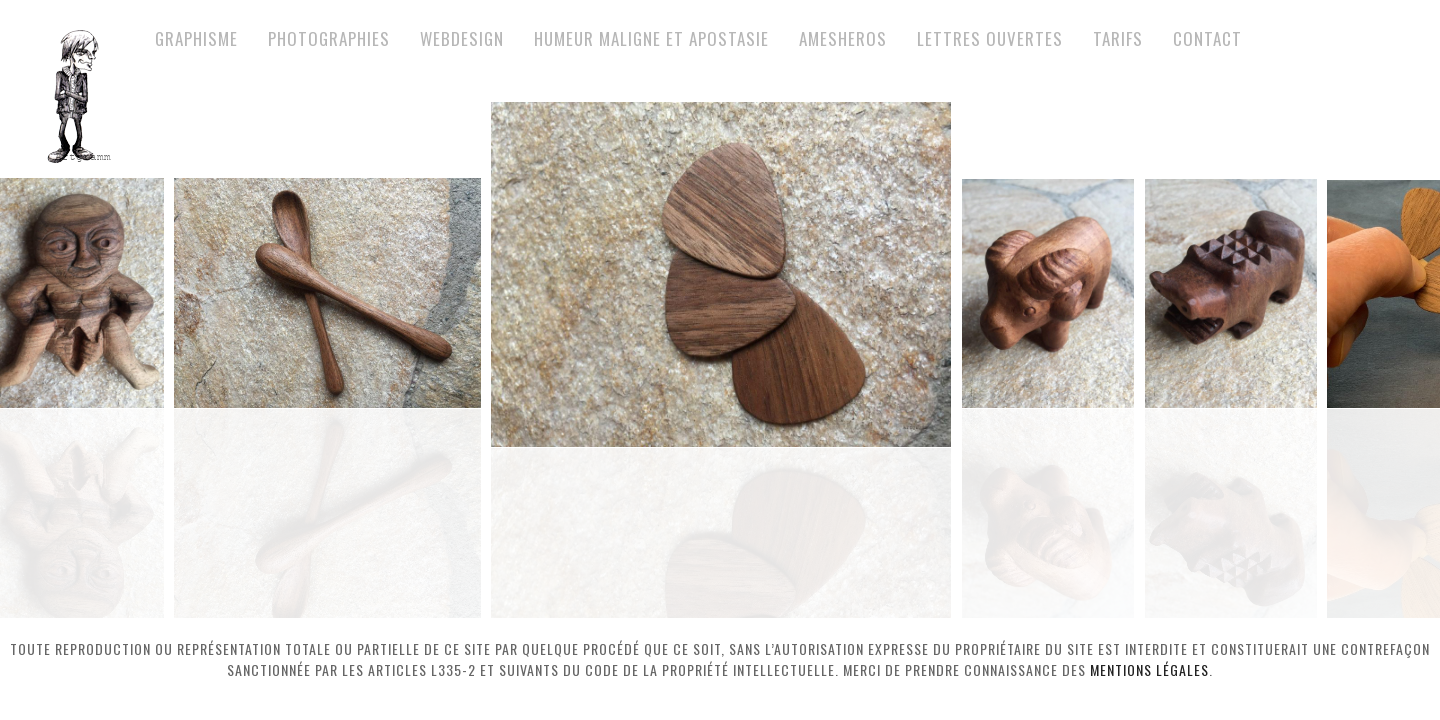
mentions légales (1149, 669)
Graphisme (196, 38)
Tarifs (1118, 38)
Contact (1207, 38)
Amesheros (843, 38)
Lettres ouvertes (990, 38)
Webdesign (462, 38)
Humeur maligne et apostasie (651, 38)
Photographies (329, 38)
